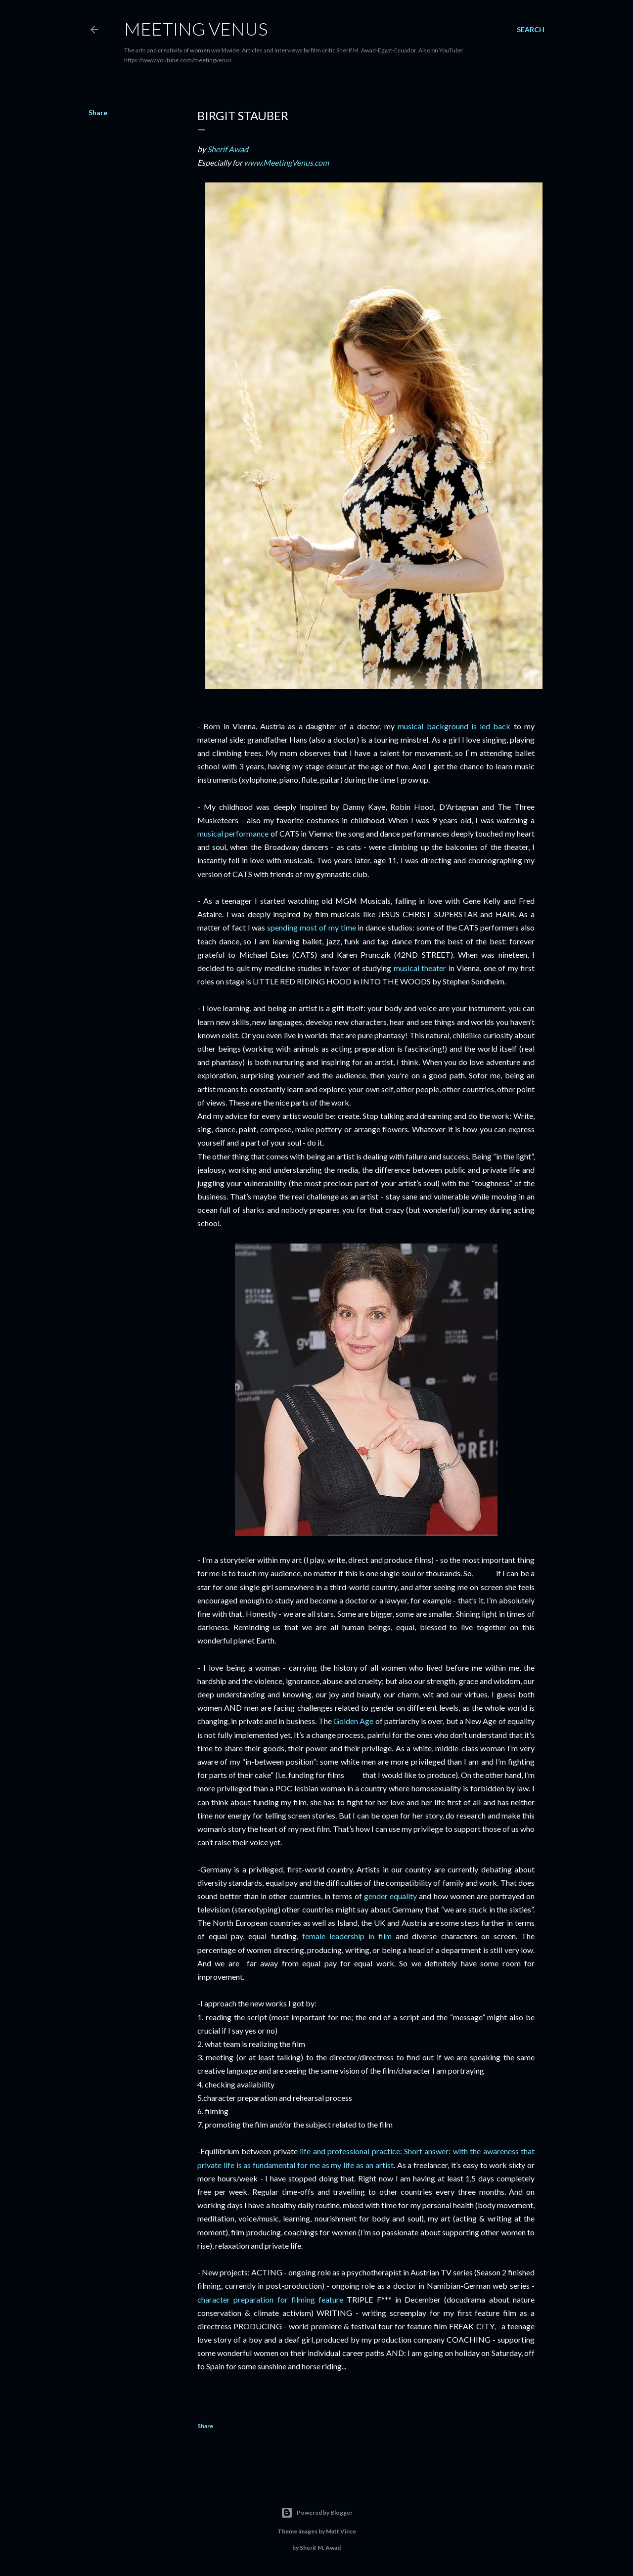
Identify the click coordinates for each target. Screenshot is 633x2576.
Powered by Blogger (317, 2513)
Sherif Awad (227, 149)
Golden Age (353, 1721)
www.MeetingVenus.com (286, 162)
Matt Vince (341, 2531)
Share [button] (98, 112)
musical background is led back (454, 726)
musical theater (420, 968)
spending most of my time (311, 927)
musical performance (233, 833)
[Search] (530, 30)
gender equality (390, 1896)
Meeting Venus (196, 29)
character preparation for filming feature (270, 2299)
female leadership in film (347, 1936)
